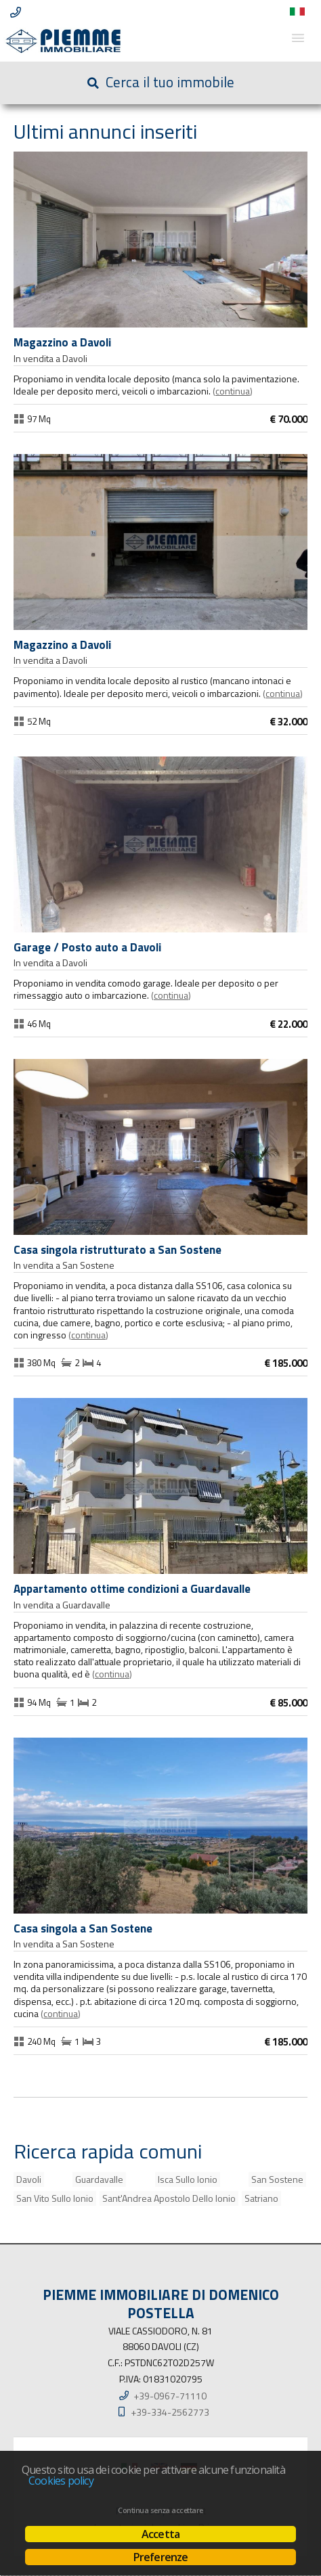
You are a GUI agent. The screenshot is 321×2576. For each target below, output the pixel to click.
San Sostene (277, 2179)
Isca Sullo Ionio (187, 2179)
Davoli (28, 2179)
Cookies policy (60, 2480)
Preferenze (160, 2557)
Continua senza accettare (160, 2510)
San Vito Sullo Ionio (54, 2198)
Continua (232, 391)
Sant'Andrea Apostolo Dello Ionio (169, 2198)
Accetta (160, 2534)
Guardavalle (99, 2179)
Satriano (261, 2198)
